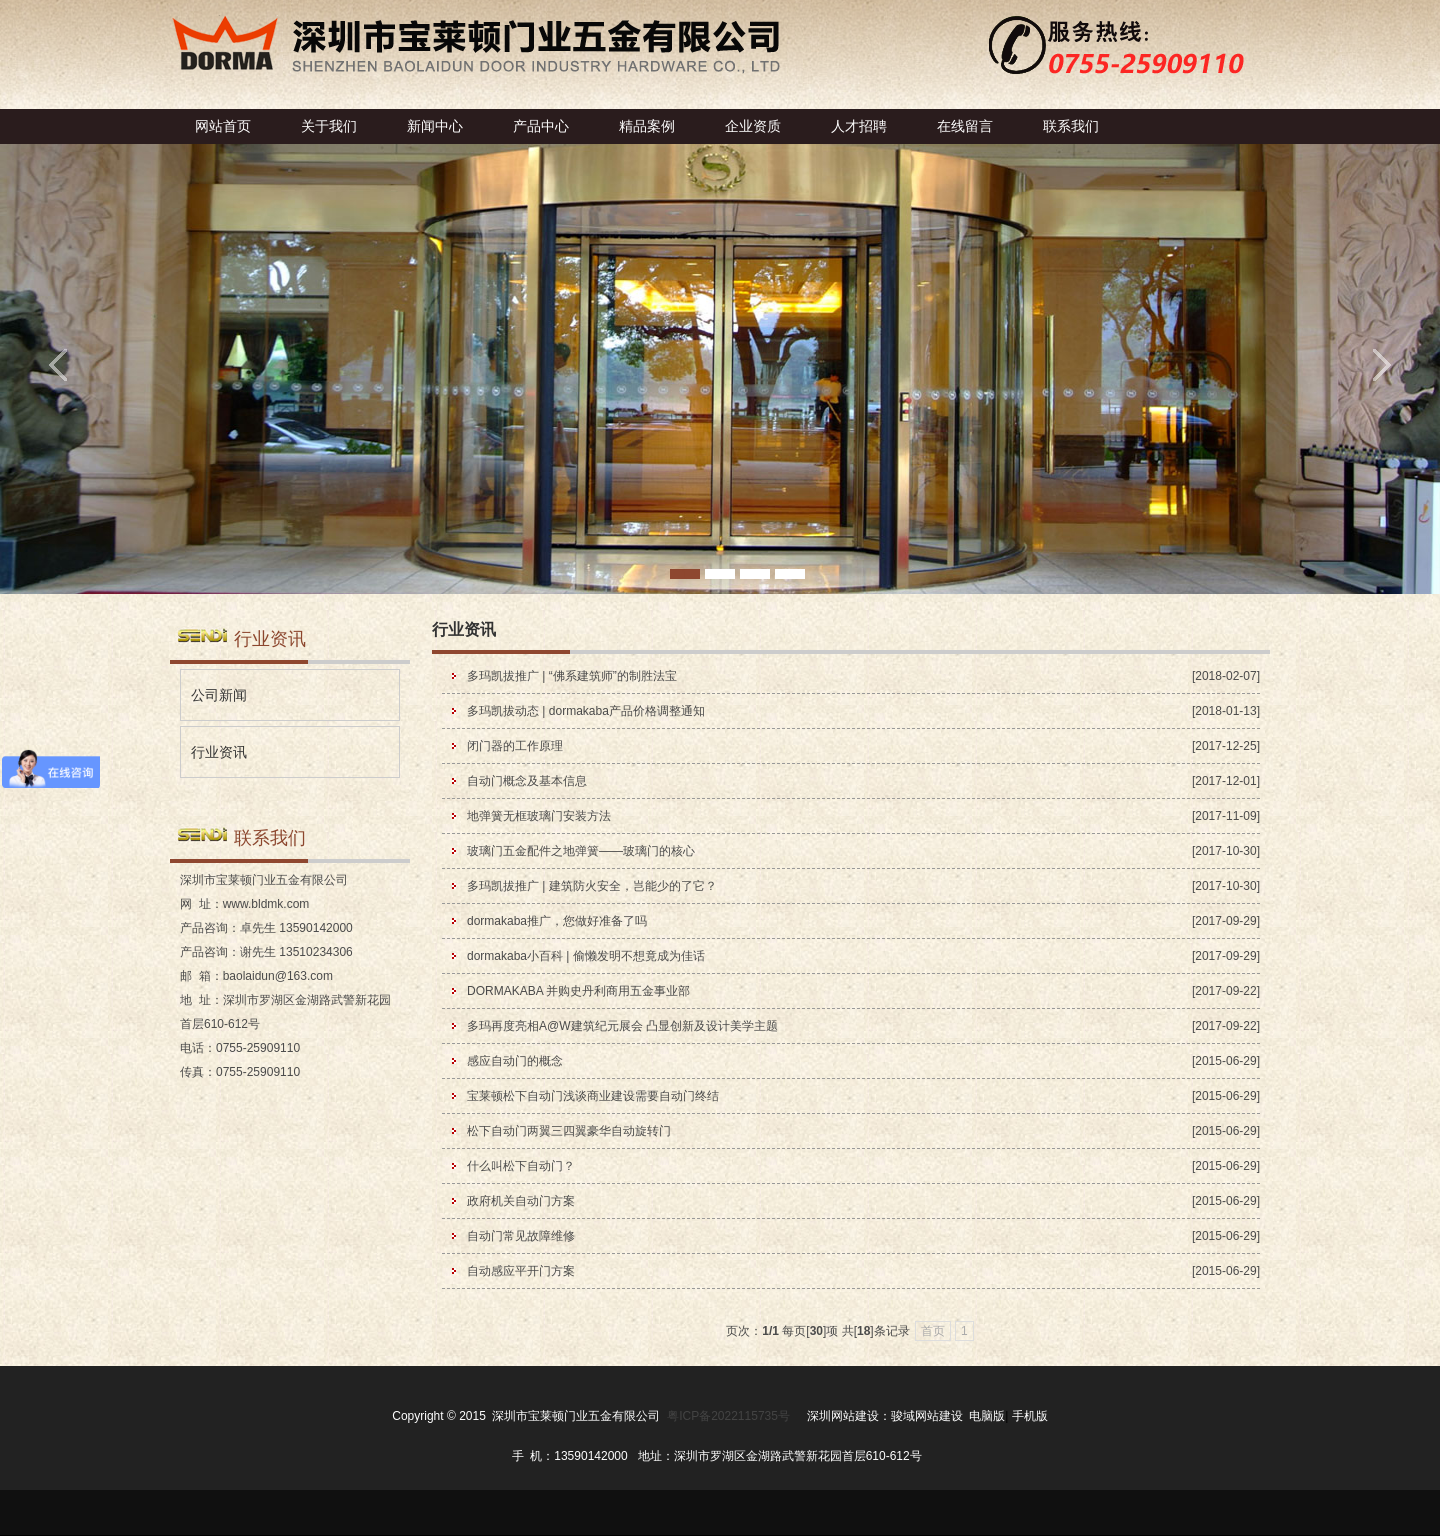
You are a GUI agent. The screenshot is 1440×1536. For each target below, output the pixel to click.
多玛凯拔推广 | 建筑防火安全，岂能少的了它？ (592, 886)
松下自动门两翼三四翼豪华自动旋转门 (569, 1131)
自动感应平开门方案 (521, 1271)
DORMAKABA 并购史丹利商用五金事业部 (578, 991)
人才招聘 (859, 126)
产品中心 (541, 126)
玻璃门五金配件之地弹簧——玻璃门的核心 (581, 851)
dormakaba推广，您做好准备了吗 (557, 921)
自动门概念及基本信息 (527, 781)
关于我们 (329, 126)
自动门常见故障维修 (521, 1236)
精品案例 (647, 126)
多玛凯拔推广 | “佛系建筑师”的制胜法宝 (572, 676)
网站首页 (223, 126)
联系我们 (1071, 126)
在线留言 (965, 126)
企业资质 (753, 126)
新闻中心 (435, 126)
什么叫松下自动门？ (521, 1166)
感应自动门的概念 (515, 1061)
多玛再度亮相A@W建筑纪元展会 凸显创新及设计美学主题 (622, 1026)
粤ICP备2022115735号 (728, 1416)
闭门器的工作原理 (515, 746)
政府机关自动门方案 (521, 1201)
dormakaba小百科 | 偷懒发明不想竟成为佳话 (586, 956)
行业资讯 (219, 752)
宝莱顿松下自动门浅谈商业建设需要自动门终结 (593, 1096)
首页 (933, 1331)
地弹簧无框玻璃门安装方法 (539, 816)
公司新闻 (219, 695)
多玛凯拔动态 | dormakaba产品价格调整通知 (586, 711)
